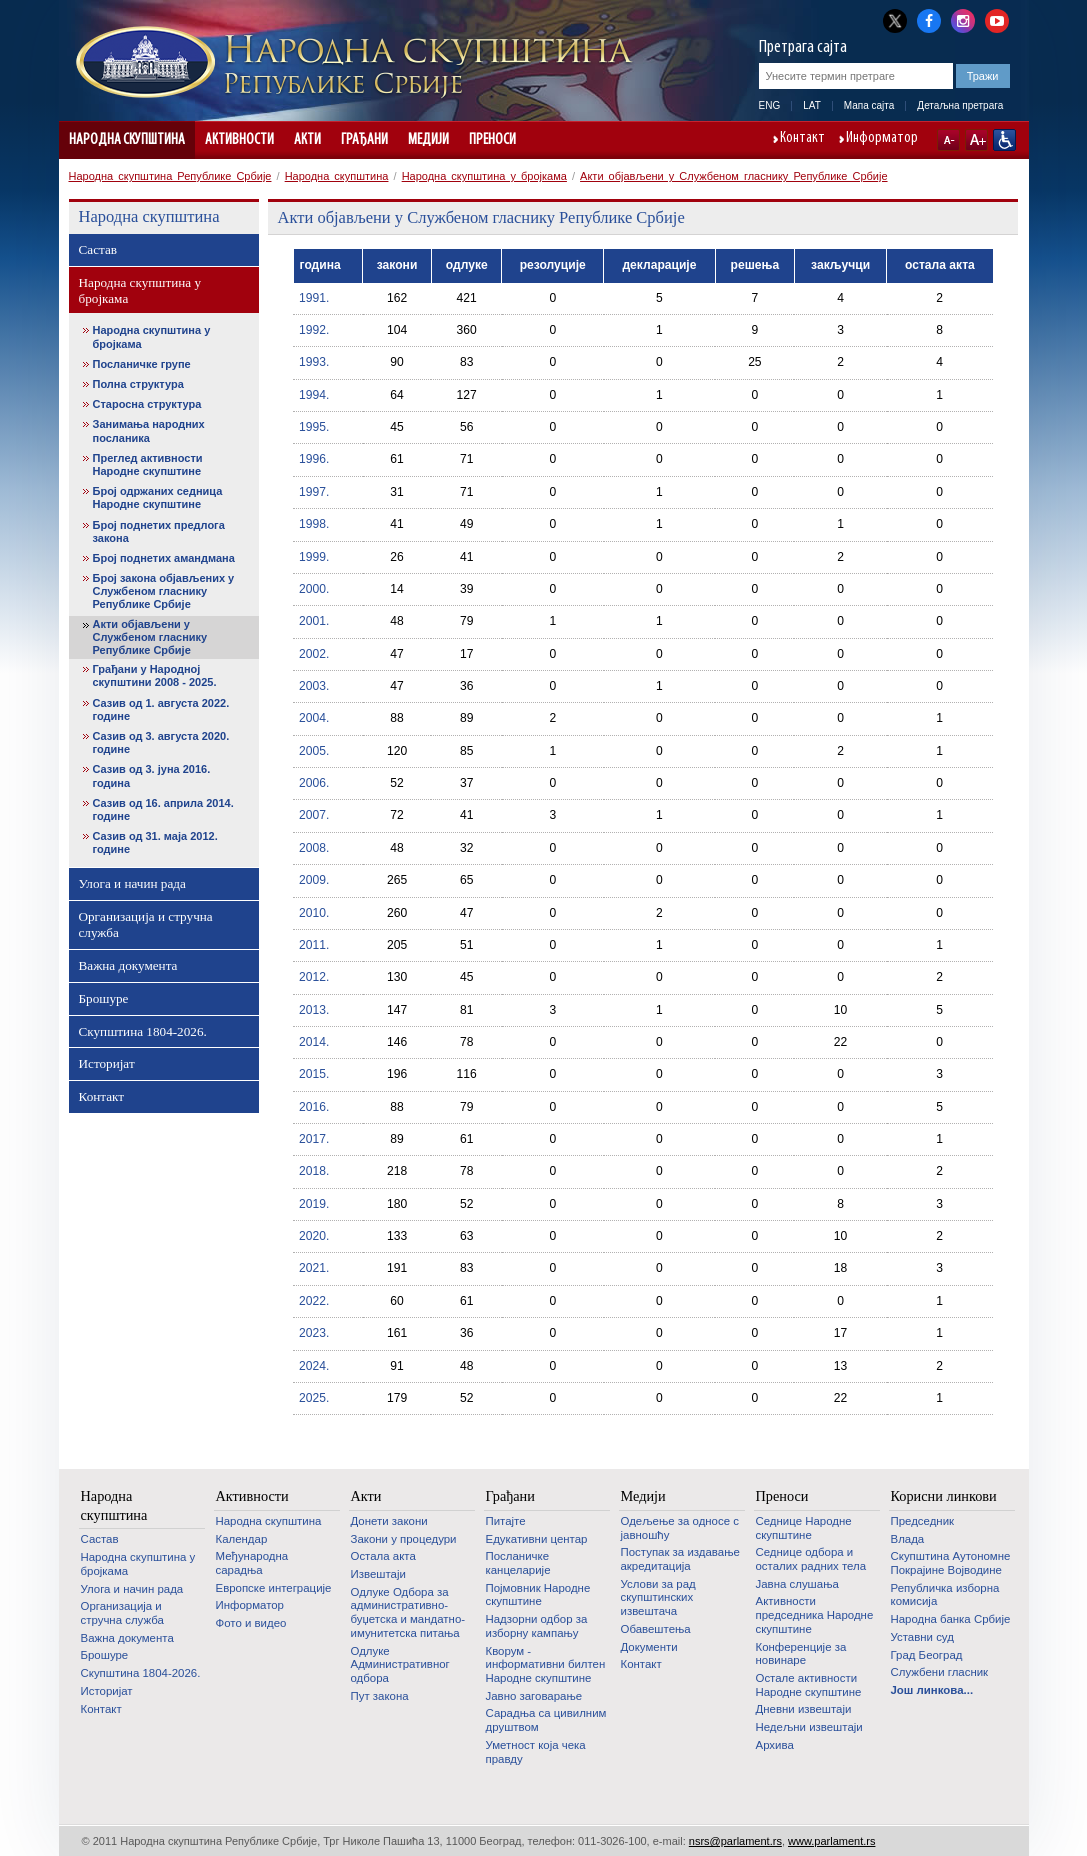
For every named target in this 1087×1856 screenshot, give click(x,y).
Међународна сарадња (252, 1563)
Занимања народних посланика (149, 430)
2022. (314, 1301)
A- (948, 140)
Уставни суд (922, 1637)
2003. (314, 686)
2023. (314, 1333)
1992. (314, 330)
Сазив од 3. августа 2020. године (161, 742)
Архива (775, 1745)
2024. (314, 1366)
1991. (314, 298)
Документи (649, 1647)
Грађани (364, 140)
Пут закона (380, 1696)
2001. (314, 621)
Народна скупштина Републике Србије (170, 176)
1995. (314, 427)
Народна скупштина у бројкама (484, 176)
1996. (314, 459)
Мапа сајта (869, 105)
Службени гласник (940, 1672)
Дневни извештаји (804, 1709)
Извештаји (378, 1574)
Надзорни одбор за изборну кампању (537, 1626)
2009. (314, 880)
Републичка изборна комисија (945, 1595)
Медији (428, 140)
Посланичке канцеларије (518, 1563)
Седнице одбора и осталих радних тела (811, 1559)
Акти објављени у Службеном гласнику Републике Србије (733, 176)
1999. (314, 557)
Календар (242, 1539)
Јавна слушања (797, 1584)
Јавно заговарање (534, 1696)
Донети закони (389, 1521)
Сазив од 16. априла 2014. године (163, 809)
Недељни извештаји (809, 1727)
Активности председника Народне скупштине (815, 1614)
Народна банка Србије (951, 1619)
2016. (314, 1107)
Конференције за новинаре (801, 1654)
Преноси (492, 140)
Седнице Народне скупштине (804, 1528)
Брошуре (104, 998)
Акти (307, 140)
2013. (314, 1010)
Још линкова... (932, 1690)
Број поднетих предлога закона (159, 531)
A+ (976, 140)
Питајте (506, 1521)
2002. (314, 654)
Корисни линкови (944, 1496)
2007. (314, 815)
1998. (314, 524)
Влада (908, 1539)
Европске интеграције (274, 1588)
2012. (314, 977)
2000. (314, 589)
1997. (314, 492)
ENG (770, 105)
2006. (314, 783)
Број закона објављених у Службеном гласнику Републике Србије (164, 591)
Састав (98, 249)
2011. (314, 945)
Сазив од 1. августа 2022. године (161, 709)
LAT (812, 105)
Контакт (802, 139)
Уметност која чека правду (536, 1752)
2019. (314, 1204)
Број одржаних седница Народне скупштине (158, 497)
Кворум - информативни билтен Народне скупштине (546, 1664)
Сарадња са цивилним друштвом (546, 1720)
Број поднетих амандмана (164, 558)
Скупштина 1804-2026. (143, 1031)
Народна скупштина (127, 140)
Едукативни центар (537, 1539)
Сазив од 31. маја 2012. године (155, 842)
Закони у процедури (404, 1539)
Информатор (882, 139)
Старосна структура (147, 404)
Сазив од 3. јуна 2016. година (152, 775)
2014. (314, 1042)
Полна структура (138, 384)
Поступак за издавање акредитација (680, 1559)
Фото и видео (251, 1623)
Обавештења (656, 1629)
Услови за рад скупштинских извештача (658, 1597)
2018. (314, 1171)
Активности (239, 140)
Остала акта (383, 1556)
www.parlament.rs (831, 1841)
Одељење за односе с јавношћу (680, 1528)
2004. (314, 718)
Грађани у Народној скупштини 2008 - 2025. (155, 675)
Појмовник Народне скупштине (538, 1595)
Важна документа (128, 965)
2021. (314, 1268)
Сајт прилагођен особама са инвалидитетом (1004, 140)
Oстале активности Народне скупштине (809, 1685)
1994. (314, 395)
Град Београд (927, 1655)
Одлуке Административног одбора (400, 1664)
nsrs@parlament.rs (735, 1841)
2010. (314, 913)
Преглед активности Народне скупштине (148, 464)
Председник (923, 1521)
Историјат (107, 1063)
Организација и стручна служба (146, 924)
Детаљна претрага (960, 105)
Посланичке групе (142, 364)
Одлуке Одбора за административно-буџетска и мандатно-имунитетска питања (408, 1612)
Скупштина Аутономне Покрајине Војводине (951, 1563)
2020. (314, 1236)
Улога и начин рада (132, 883)
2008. (314, 848)
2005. (314, 751)
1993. (314, 362)
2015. (314, 1074)
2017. (314, 1139)
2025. (314, 1398)
